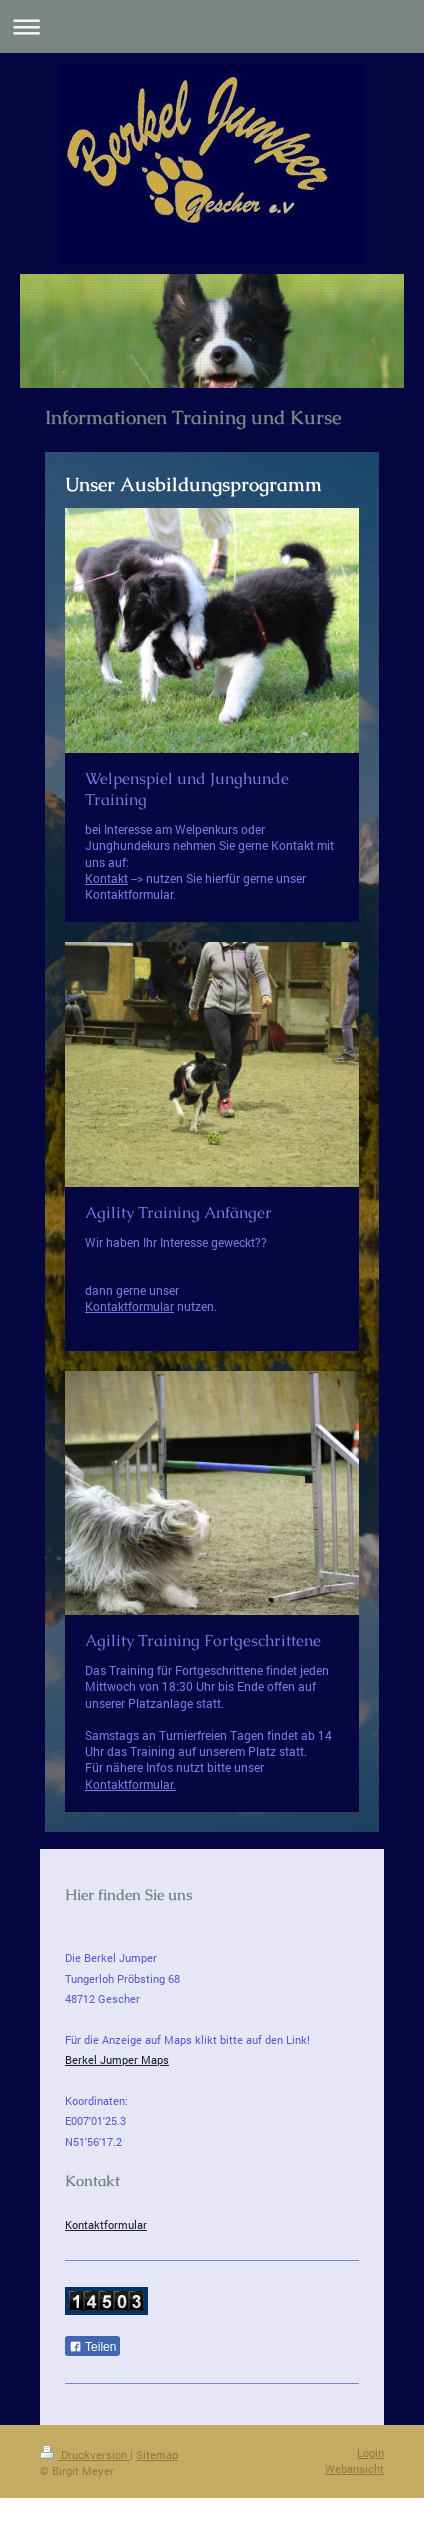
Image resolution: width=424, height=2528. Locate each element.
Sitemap (157, 2454)
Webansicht (354, 2468)
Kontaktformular (129, 1306)
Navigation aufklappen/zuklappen (212, 26)
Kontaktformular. (130, 1784)
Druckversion (85, 2454)
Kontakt (106, 878)
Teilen (92, 2347)
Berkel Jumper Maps (117, 2059)
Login (370, 2452)
